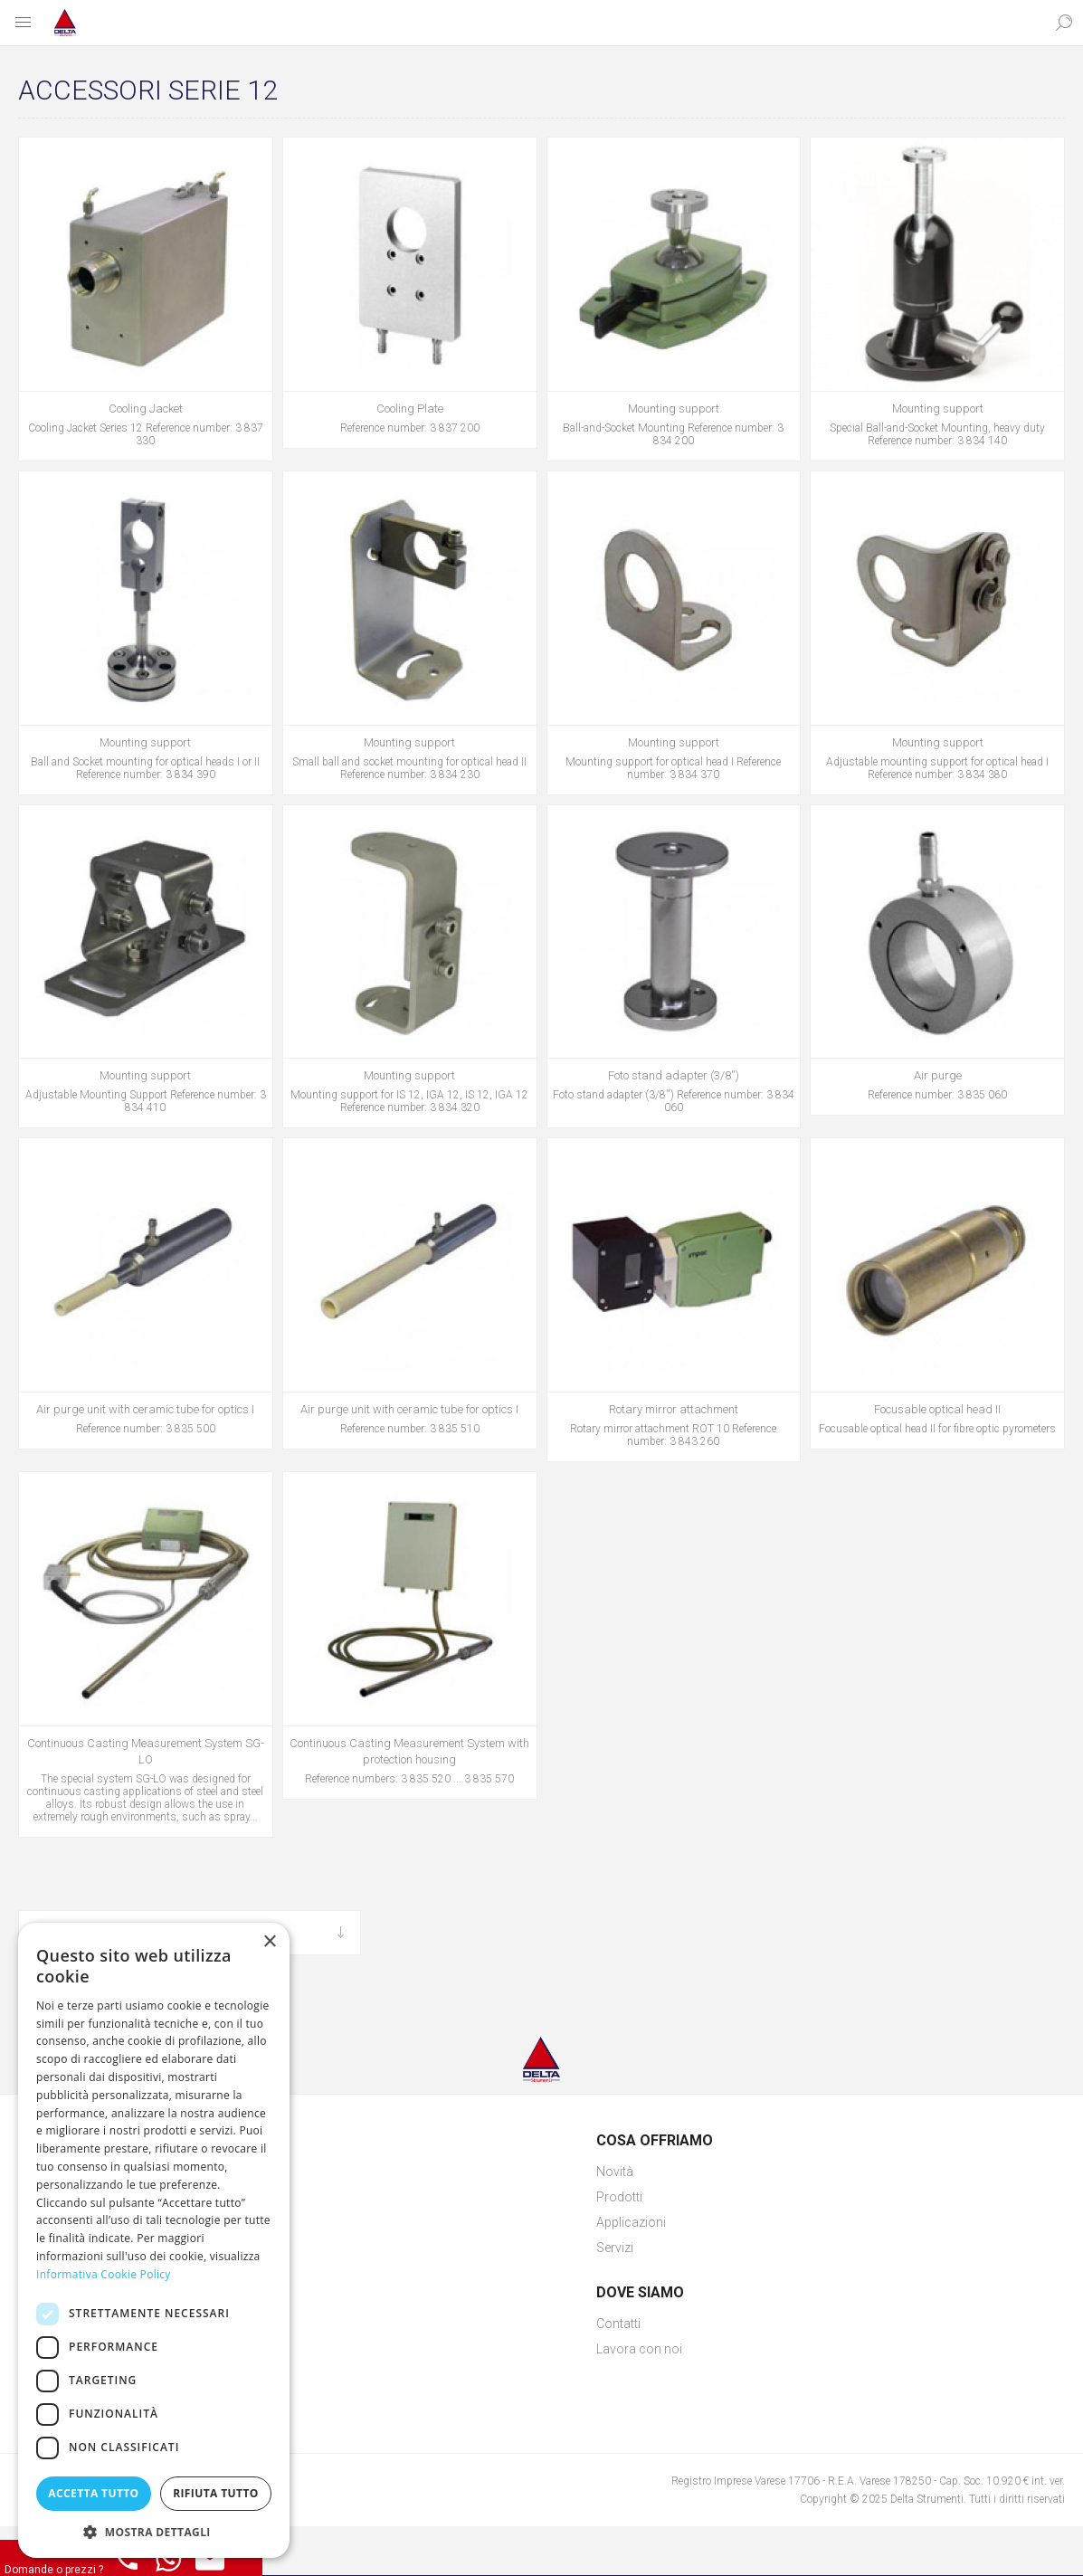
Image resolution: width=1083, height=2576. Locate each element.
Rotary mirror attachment (673, 1409)
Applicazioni (631, 2222)
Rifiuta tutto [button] (216, 2493)
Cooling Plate (409, 408)
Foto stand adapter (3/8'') (673, 1075)
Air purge (938, 1075)
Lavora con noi (639, 2349)
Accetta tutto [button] (93, 2493)
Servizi (614, 2247)
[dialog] (154, 2240)
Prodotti (619, 2197)
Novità (614, 2171)
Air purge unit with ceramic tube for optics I (145, 1409)
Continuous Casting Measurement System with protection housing (409, 1751)
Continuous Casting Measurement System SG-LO (145, 1751)
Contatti (618, 2323)
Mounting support (673, 408)
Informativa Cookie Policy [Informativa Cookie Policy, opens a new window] (103, 2274)
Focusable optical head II (937, 1409)
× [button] (269, 1942)
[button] (153, 2531)
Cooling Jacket (146, 408)
